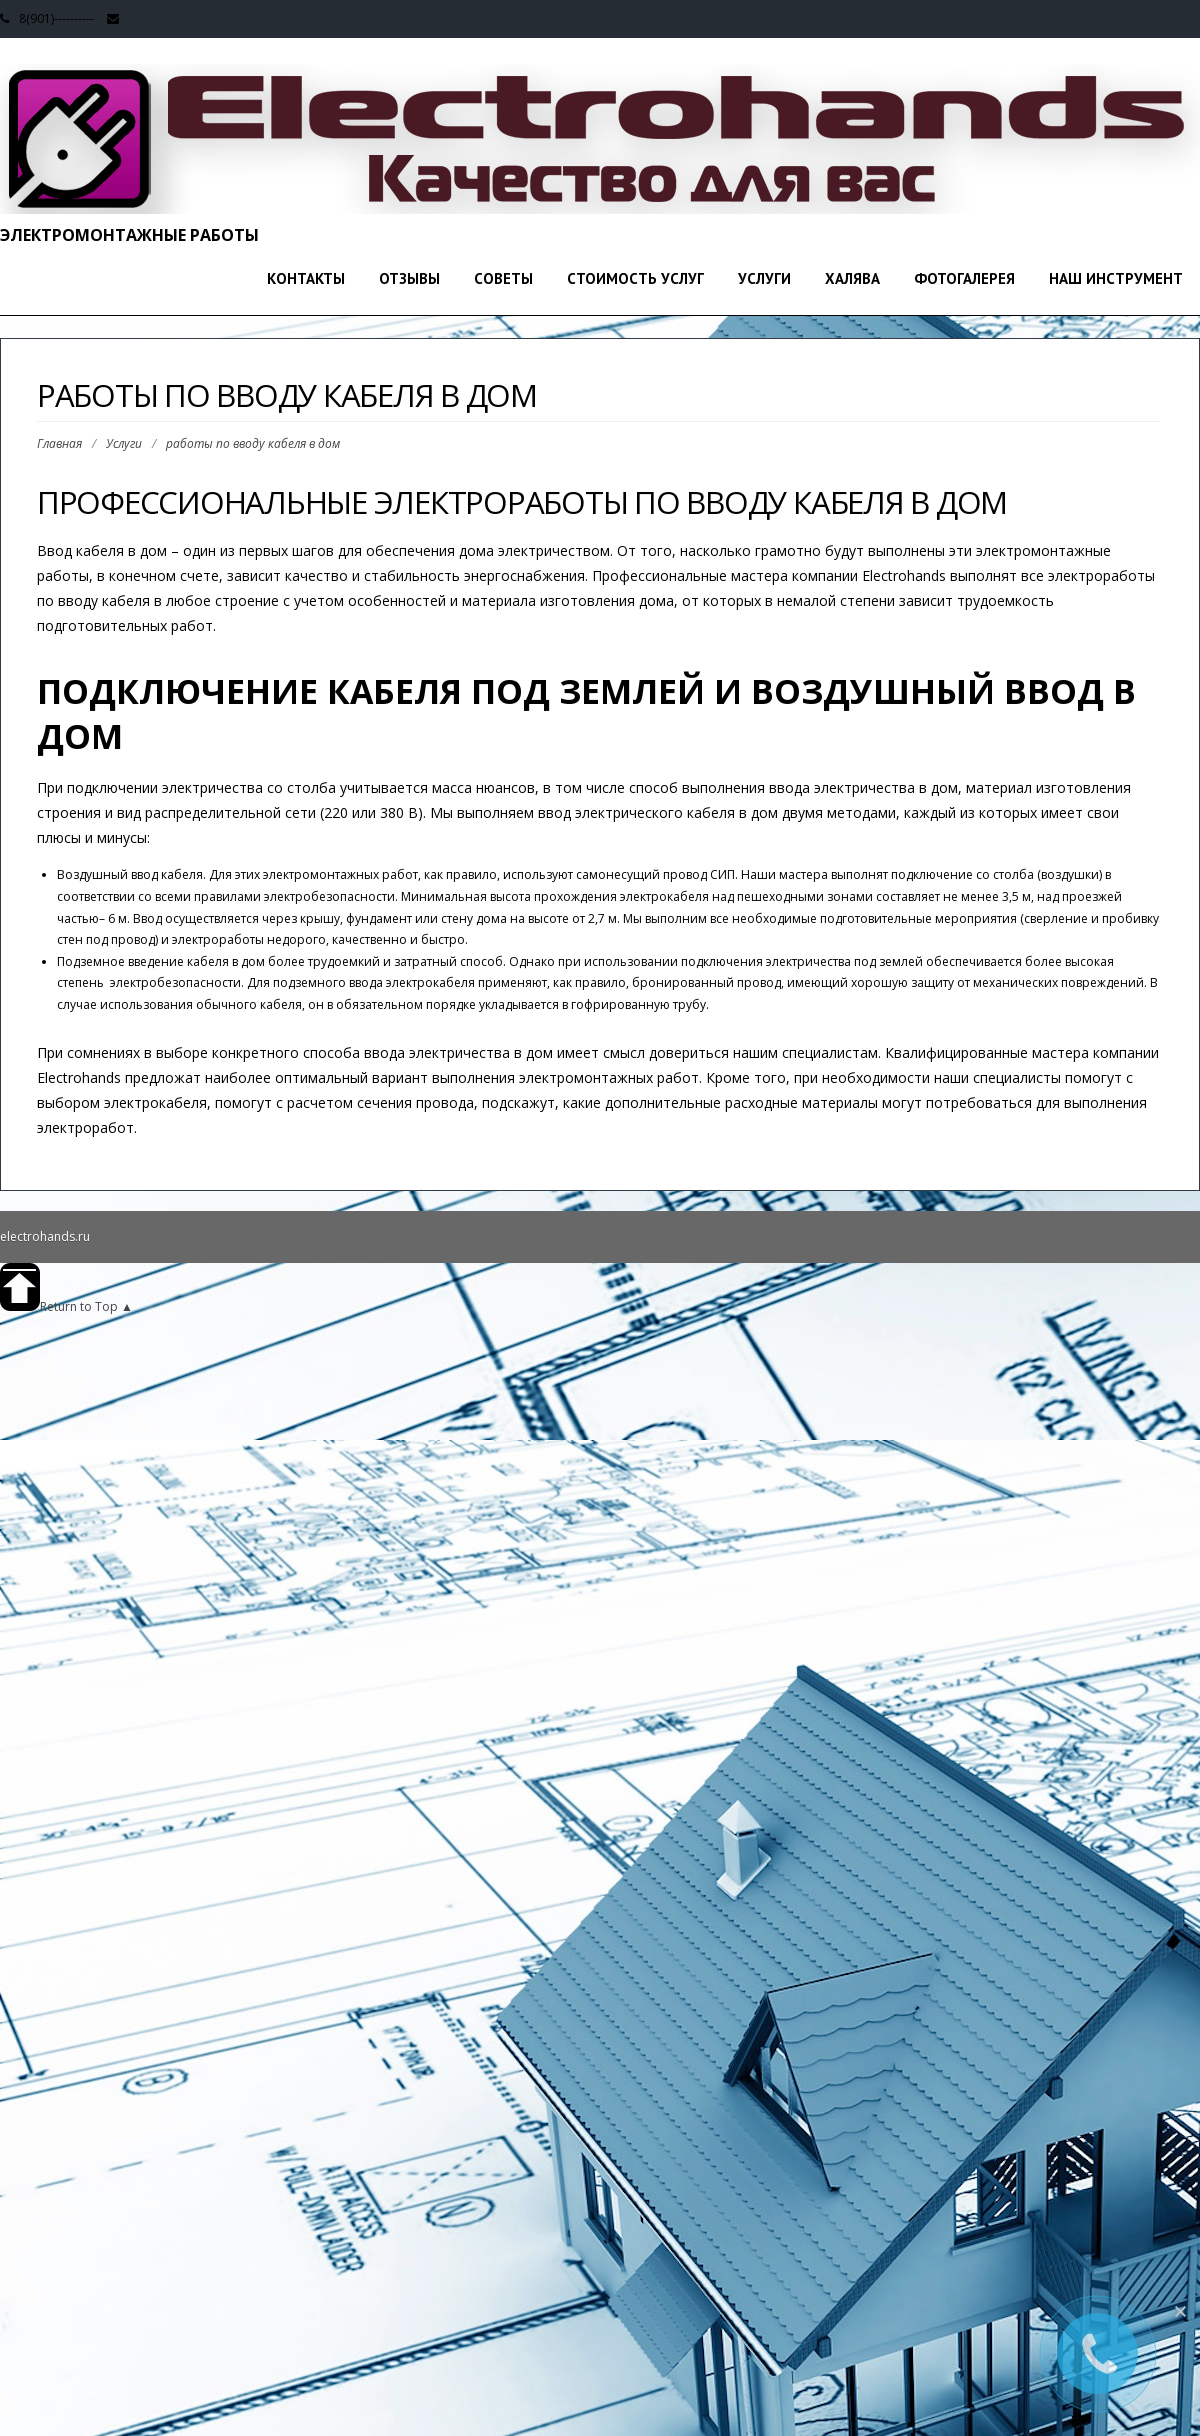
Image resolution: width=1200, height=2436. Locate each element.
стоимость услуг (635, 278)
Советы (503, 278)
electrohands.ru (45, 1236)
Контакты (306, 278)
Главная (59, 443)
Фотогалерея (964, 278)
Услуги (764, 278)
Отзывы (409, 278)
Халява (852, 278)
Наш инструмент (1116, 278)
